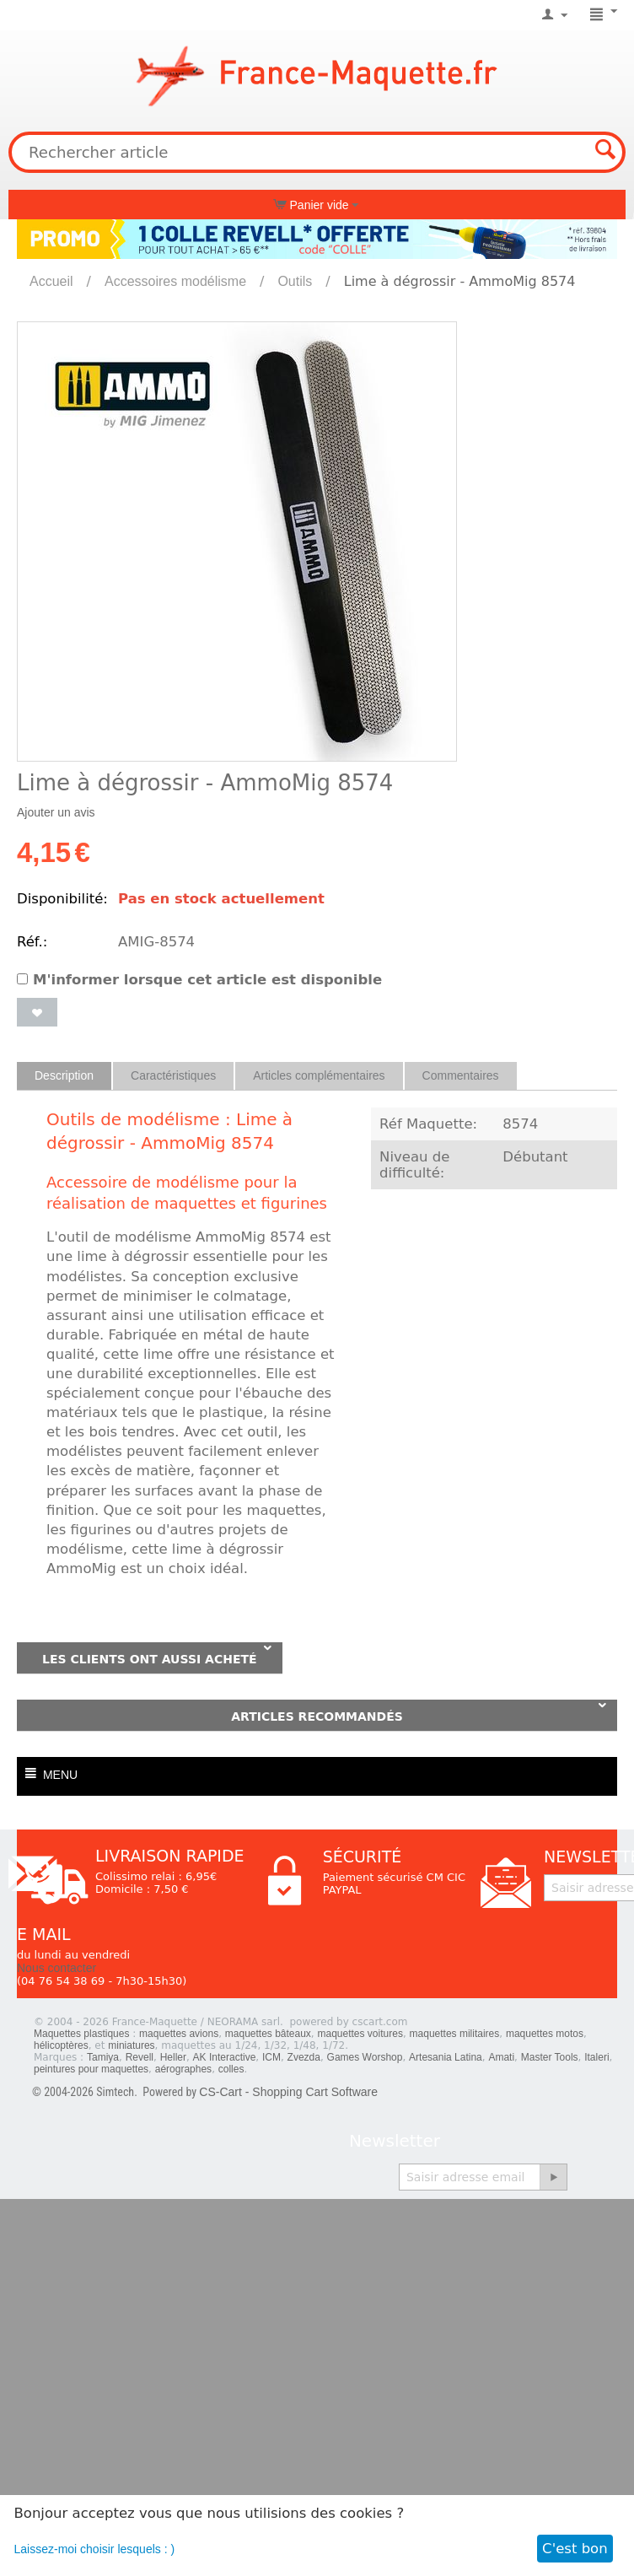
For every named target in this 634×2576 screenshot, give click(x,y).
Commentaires (460, 1075)
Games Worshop (365, 2057)
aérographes (183, 2069)
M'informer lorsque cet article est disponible (199, 980)
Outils (294, 281)
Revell (139, 2057)
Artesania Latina (445, 2057)
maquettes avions (178, 2034)
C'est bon (575, 2549)
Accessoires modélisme (175, 281)
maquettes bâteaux (268, 2034)
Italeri (596, 2057)
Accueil (51, 281)
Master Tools (549, 2057)
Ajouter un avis (56, 812)
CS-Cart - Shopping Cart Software (288, 2092)
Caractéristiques (173, 1075)
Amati (501, 2057)
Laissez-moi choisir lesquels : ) (94, 2549)
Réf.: (32, 942)
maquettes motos (544, 2034)
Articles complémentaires (318, 1075)
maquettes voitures (360, 2034)
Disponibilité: (62, 899)
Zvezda (303, 2057)
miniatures (131, 2045)
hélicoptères (61, 2045)
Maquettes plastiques (81, 2034)
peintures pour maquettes (91, 2069)
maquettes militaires (455, 2034)
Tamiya (103, 2057)
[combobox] (317, 152)
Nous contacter (56, 1968)
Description (64, 1075)
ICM (271, 2057)
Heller (173, 2057)
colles (231, 2069)
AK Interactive (224, 2057)
